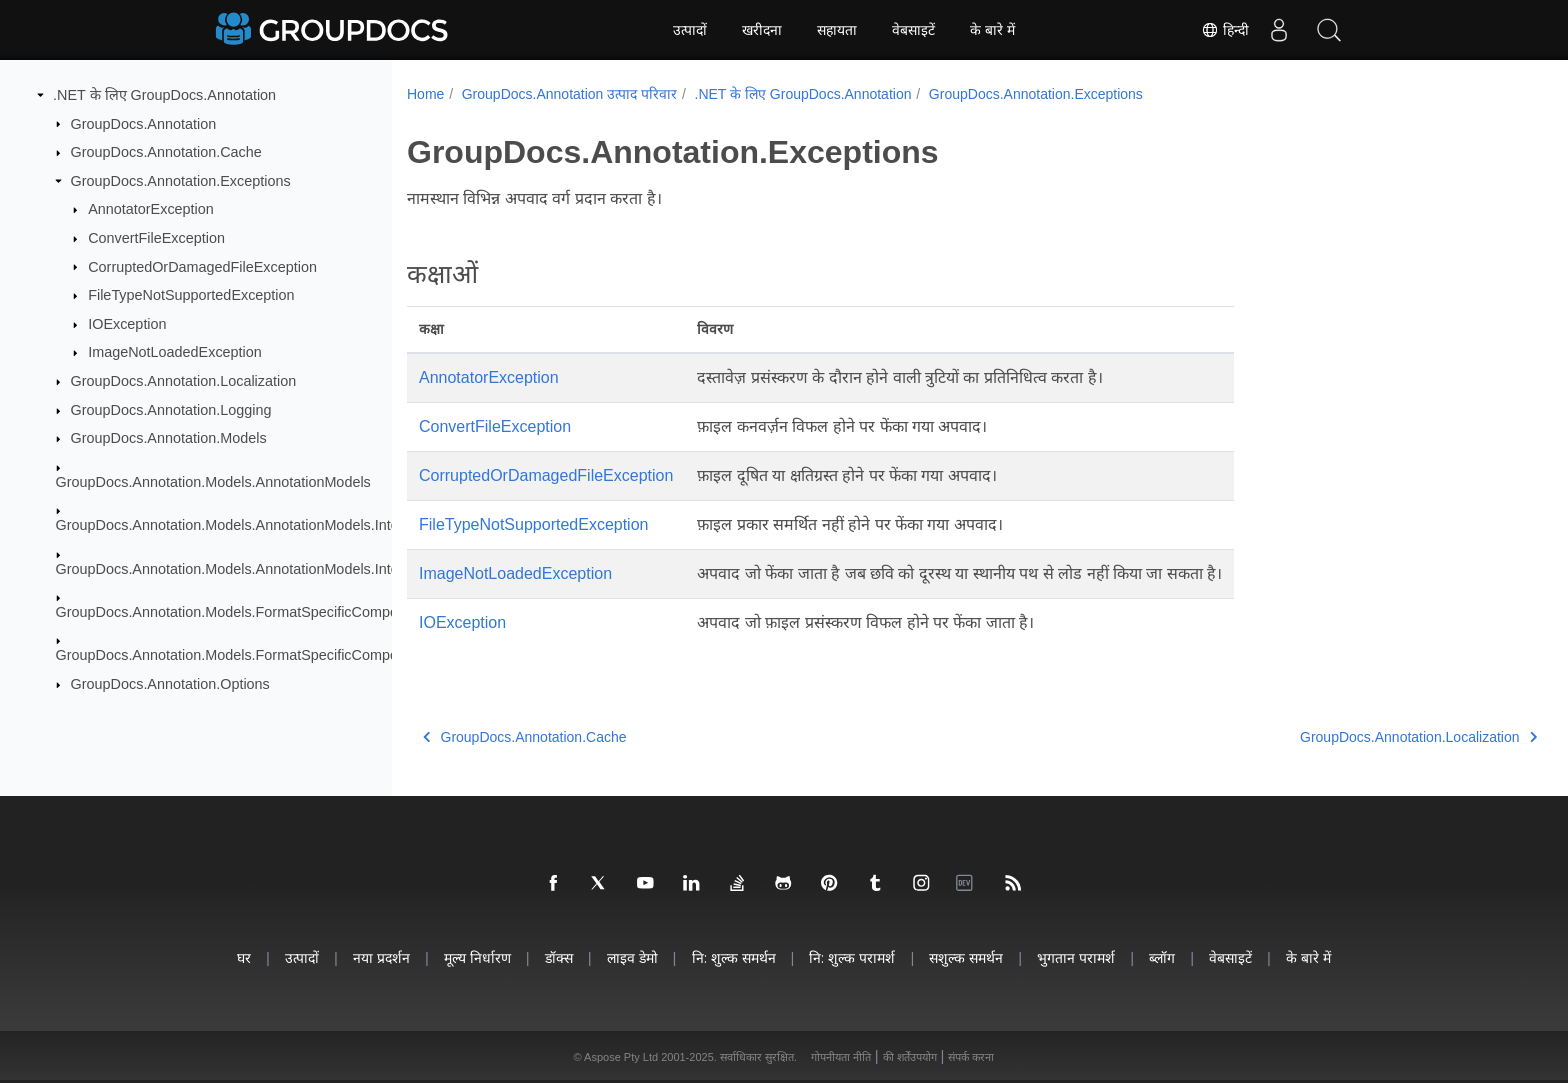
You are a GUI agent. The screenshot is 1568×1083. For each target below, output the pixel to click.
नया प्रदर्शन (381, 957)
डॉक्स (559, 957)
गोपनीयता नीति (841, 1057)
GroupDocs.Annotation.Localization (184, 381)
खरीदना (762, 30)
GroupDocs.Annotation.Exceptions (181, 181)
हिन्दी (1225, 30)
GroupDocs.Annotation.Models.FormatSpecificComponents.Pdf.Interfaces (291, 655)
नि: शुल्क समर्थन (734, 957)
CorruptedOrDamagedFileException (202, 266)
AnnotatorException (151, 209)
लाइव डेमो (632, 957)
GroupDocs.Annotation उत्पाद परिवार (569, 94)
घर (244, 957)
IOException (127, 324)
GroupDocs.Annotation (144, 123)
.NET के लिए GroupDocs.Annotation (164, 95)
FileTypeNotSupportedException (191, 295)
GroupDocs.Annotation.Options (170, 684)
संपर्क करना (971, 1057)
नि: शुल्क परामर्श (852, 957)
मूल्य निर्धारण (477, 957)
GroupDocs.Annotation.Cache (166, 152)
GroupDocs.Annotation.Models (169, 438)
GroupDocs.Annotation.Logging (171, 410)
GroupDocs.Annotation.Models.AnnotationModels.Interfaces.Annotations (287, 525)
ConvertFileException (156, 238)
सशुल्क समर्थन (966, 957)
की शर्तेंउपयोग (910, 1057)
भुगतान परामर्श (1076, 957)
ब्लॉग (1162, 957)
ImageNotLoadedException (175, 352)
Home (425, 94)
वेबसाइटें (913, 30)
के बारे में (992, 30)
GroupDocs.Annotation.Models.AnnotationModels (213, 482)
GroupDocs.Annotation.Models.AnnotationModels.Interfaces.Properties (282, 568)
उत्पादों (690, 30)
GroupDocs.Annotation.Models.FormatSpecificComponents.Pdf (257, 612)
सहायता (837, 30)
